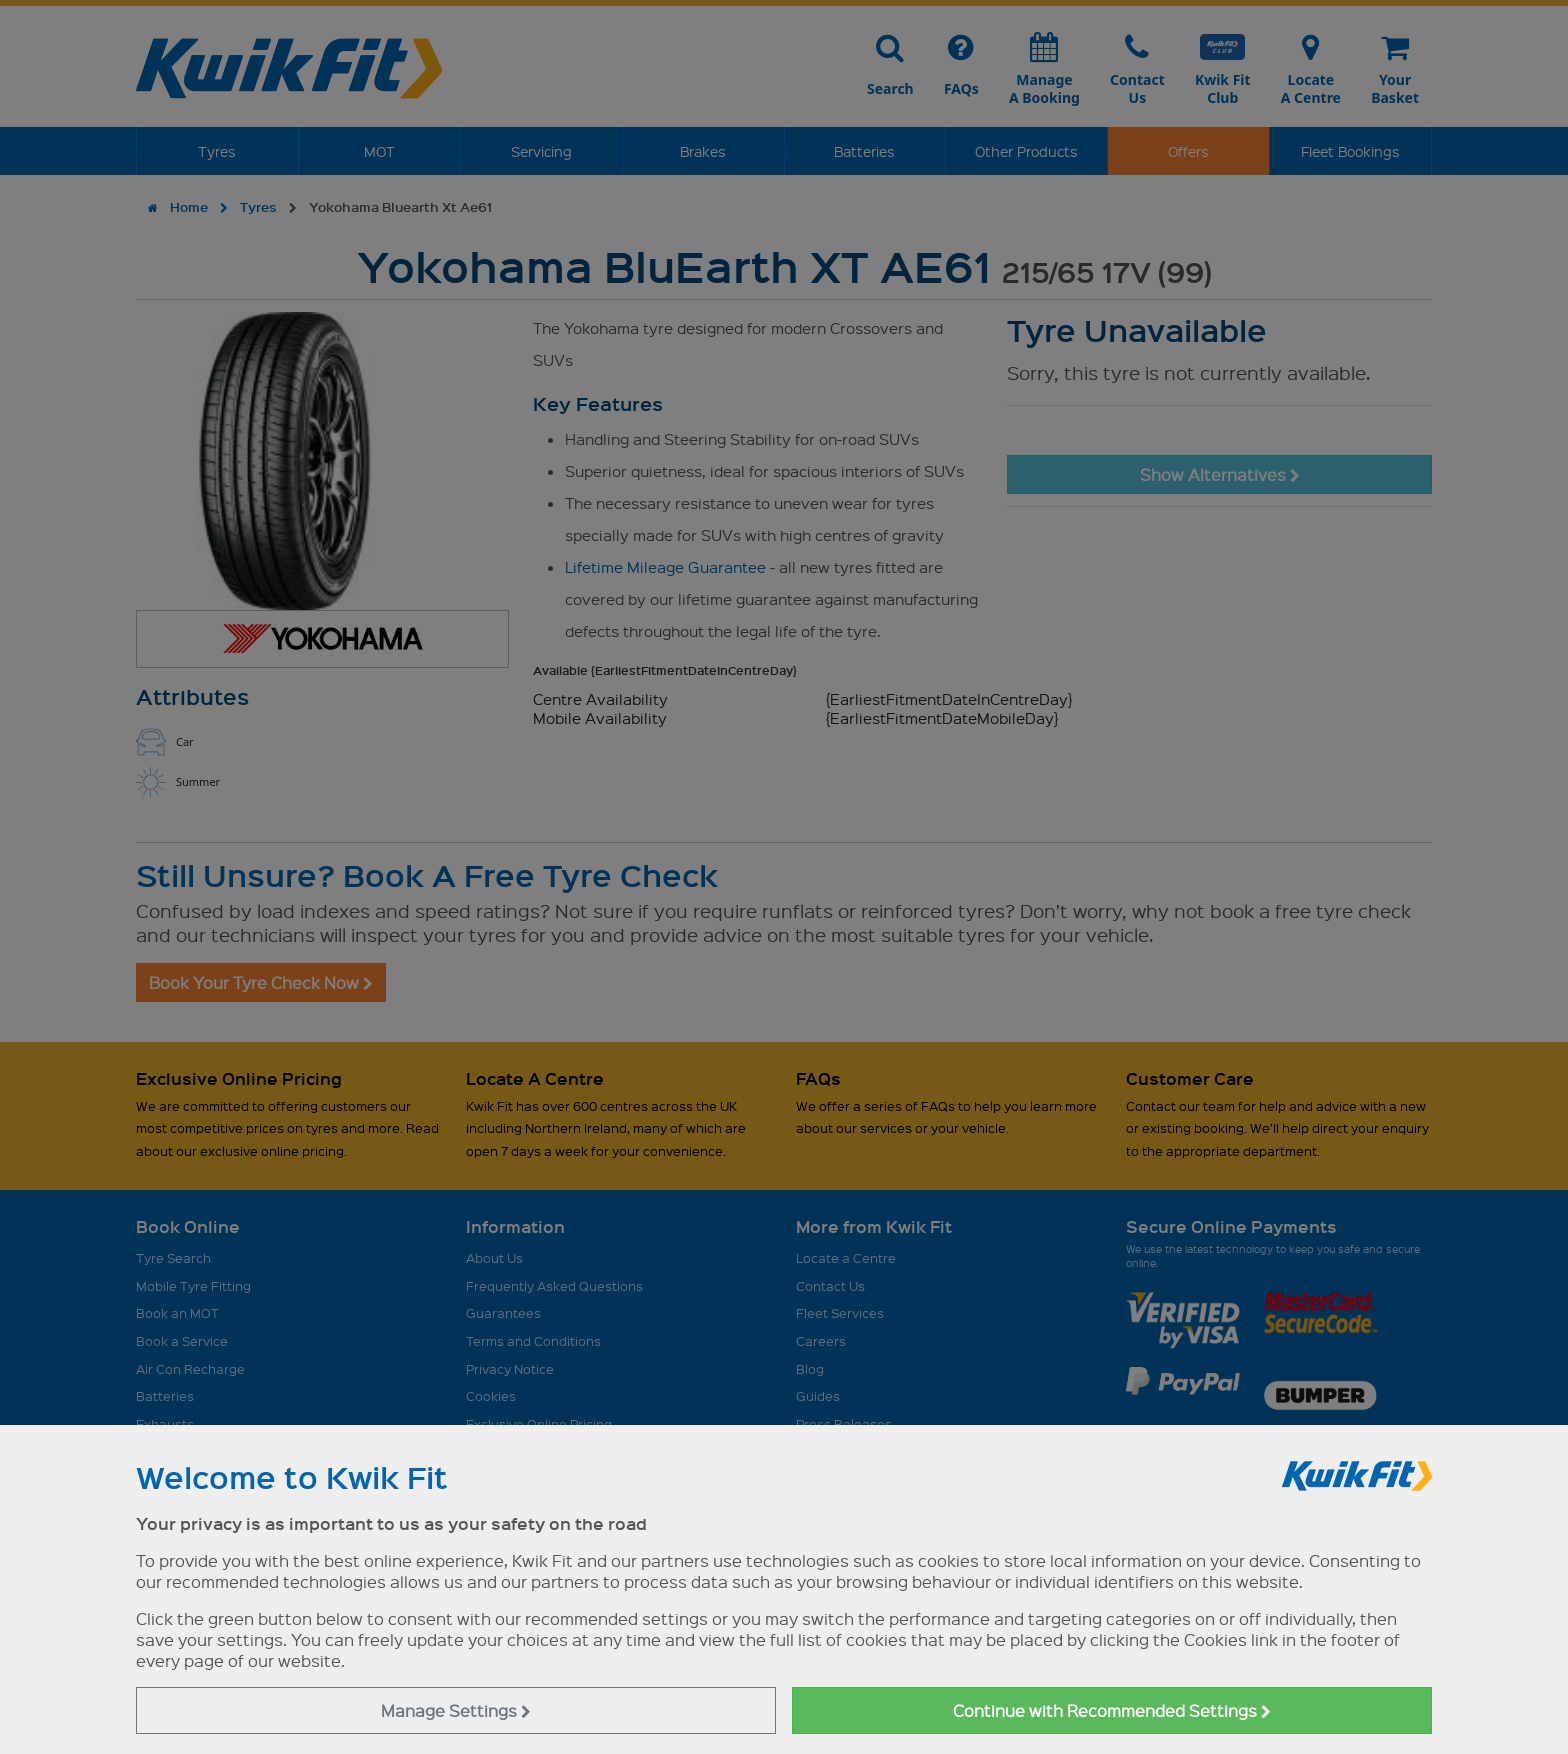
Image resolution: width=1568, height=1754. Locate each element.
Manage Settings (456, 1710)
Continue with (1112, 1710)
